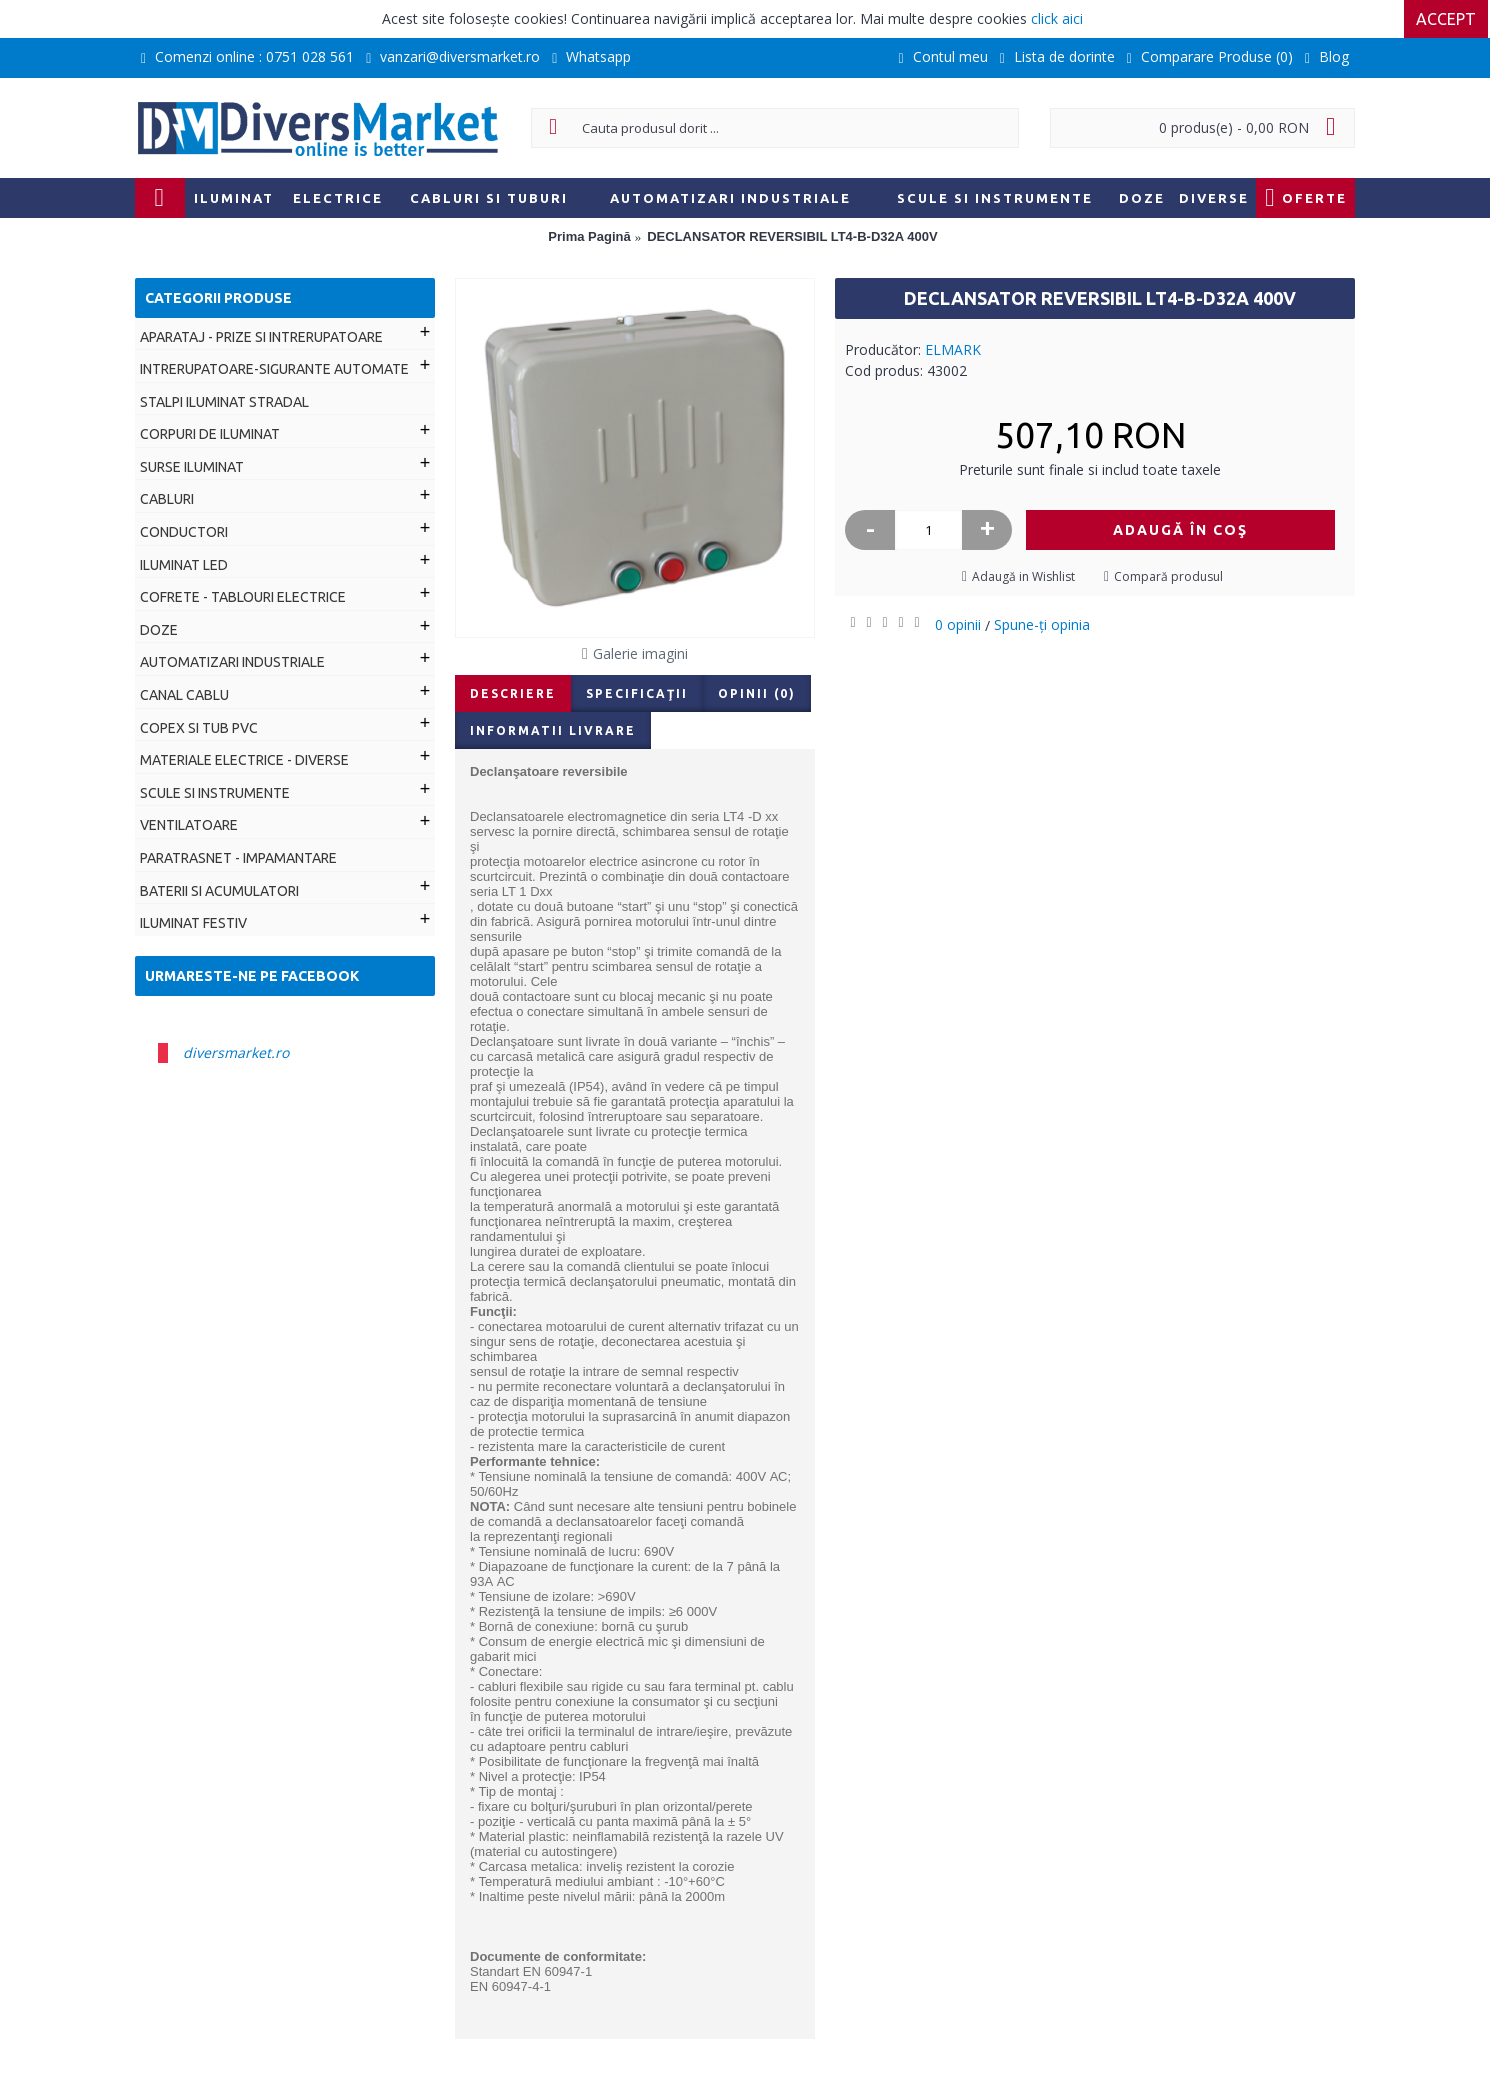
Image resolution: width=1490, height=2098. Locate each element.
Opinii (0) (757, 693)
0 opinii (958, 624)
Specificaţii (637, 693)
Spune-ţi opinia (1042, 624)
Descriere (513, 693)
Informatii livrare (553, 730)
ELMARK (953, 349)
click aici (1057, 18)
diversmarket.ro (236, 1052)
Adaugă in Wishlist (1023, 576)
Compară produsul (1168, 576)
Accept (1448, 19)
